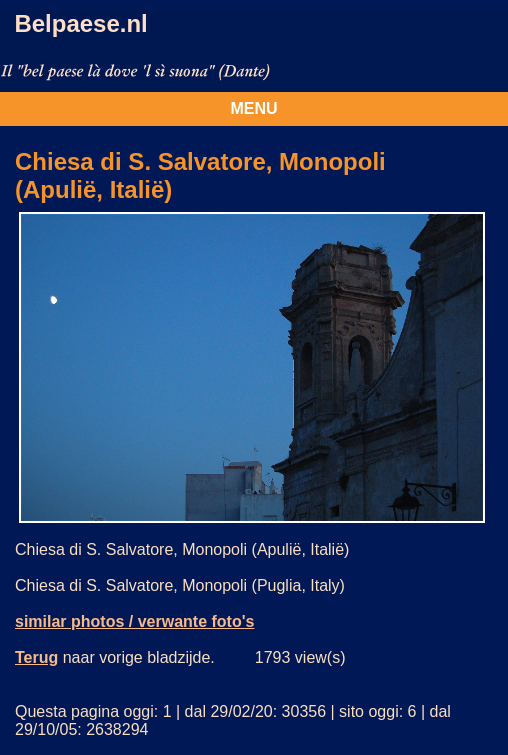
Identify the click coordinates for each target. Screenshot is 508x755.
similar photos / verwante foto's (134, 621)
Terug (36, 657)
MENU (253, 108)
